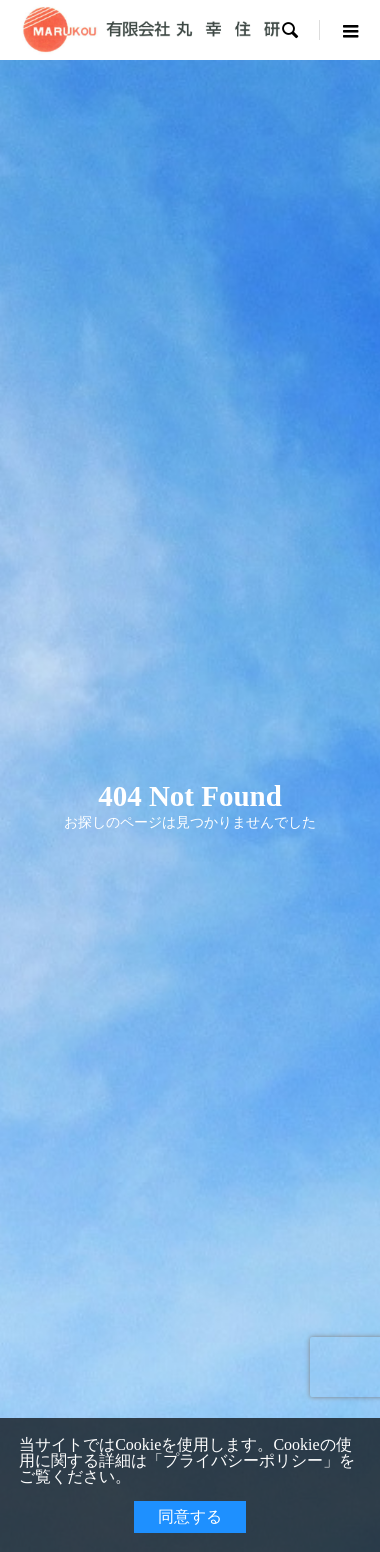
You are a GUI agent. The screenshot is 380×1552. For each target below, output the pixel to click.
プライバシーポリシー (243, 1460)
